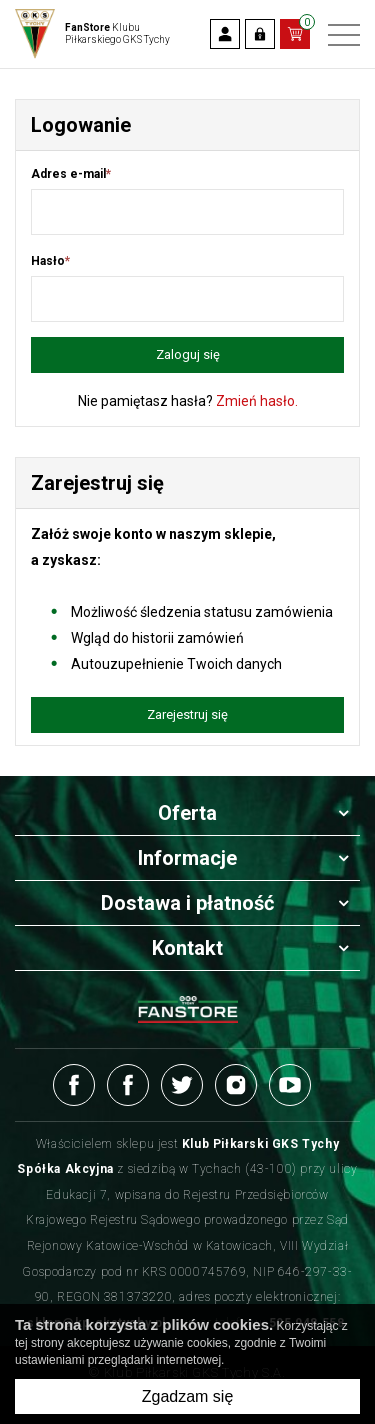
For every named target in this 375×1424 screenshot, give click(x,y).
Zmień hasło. (257, 401)
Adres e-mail (71, 174)
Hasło (50, 261)
